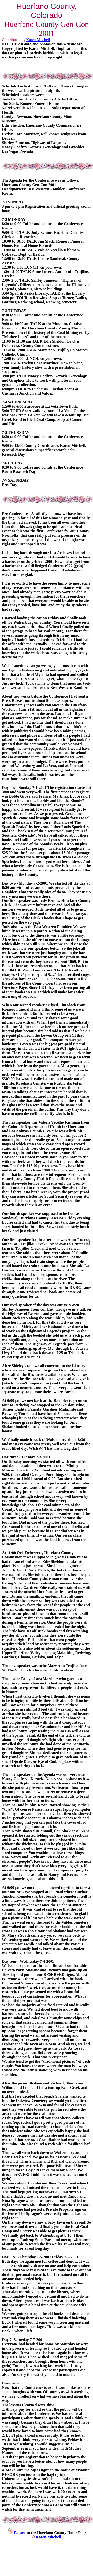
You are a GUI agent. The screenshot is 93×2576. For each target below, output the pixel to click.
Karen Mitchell (38, 40)
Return (20, 2533)
